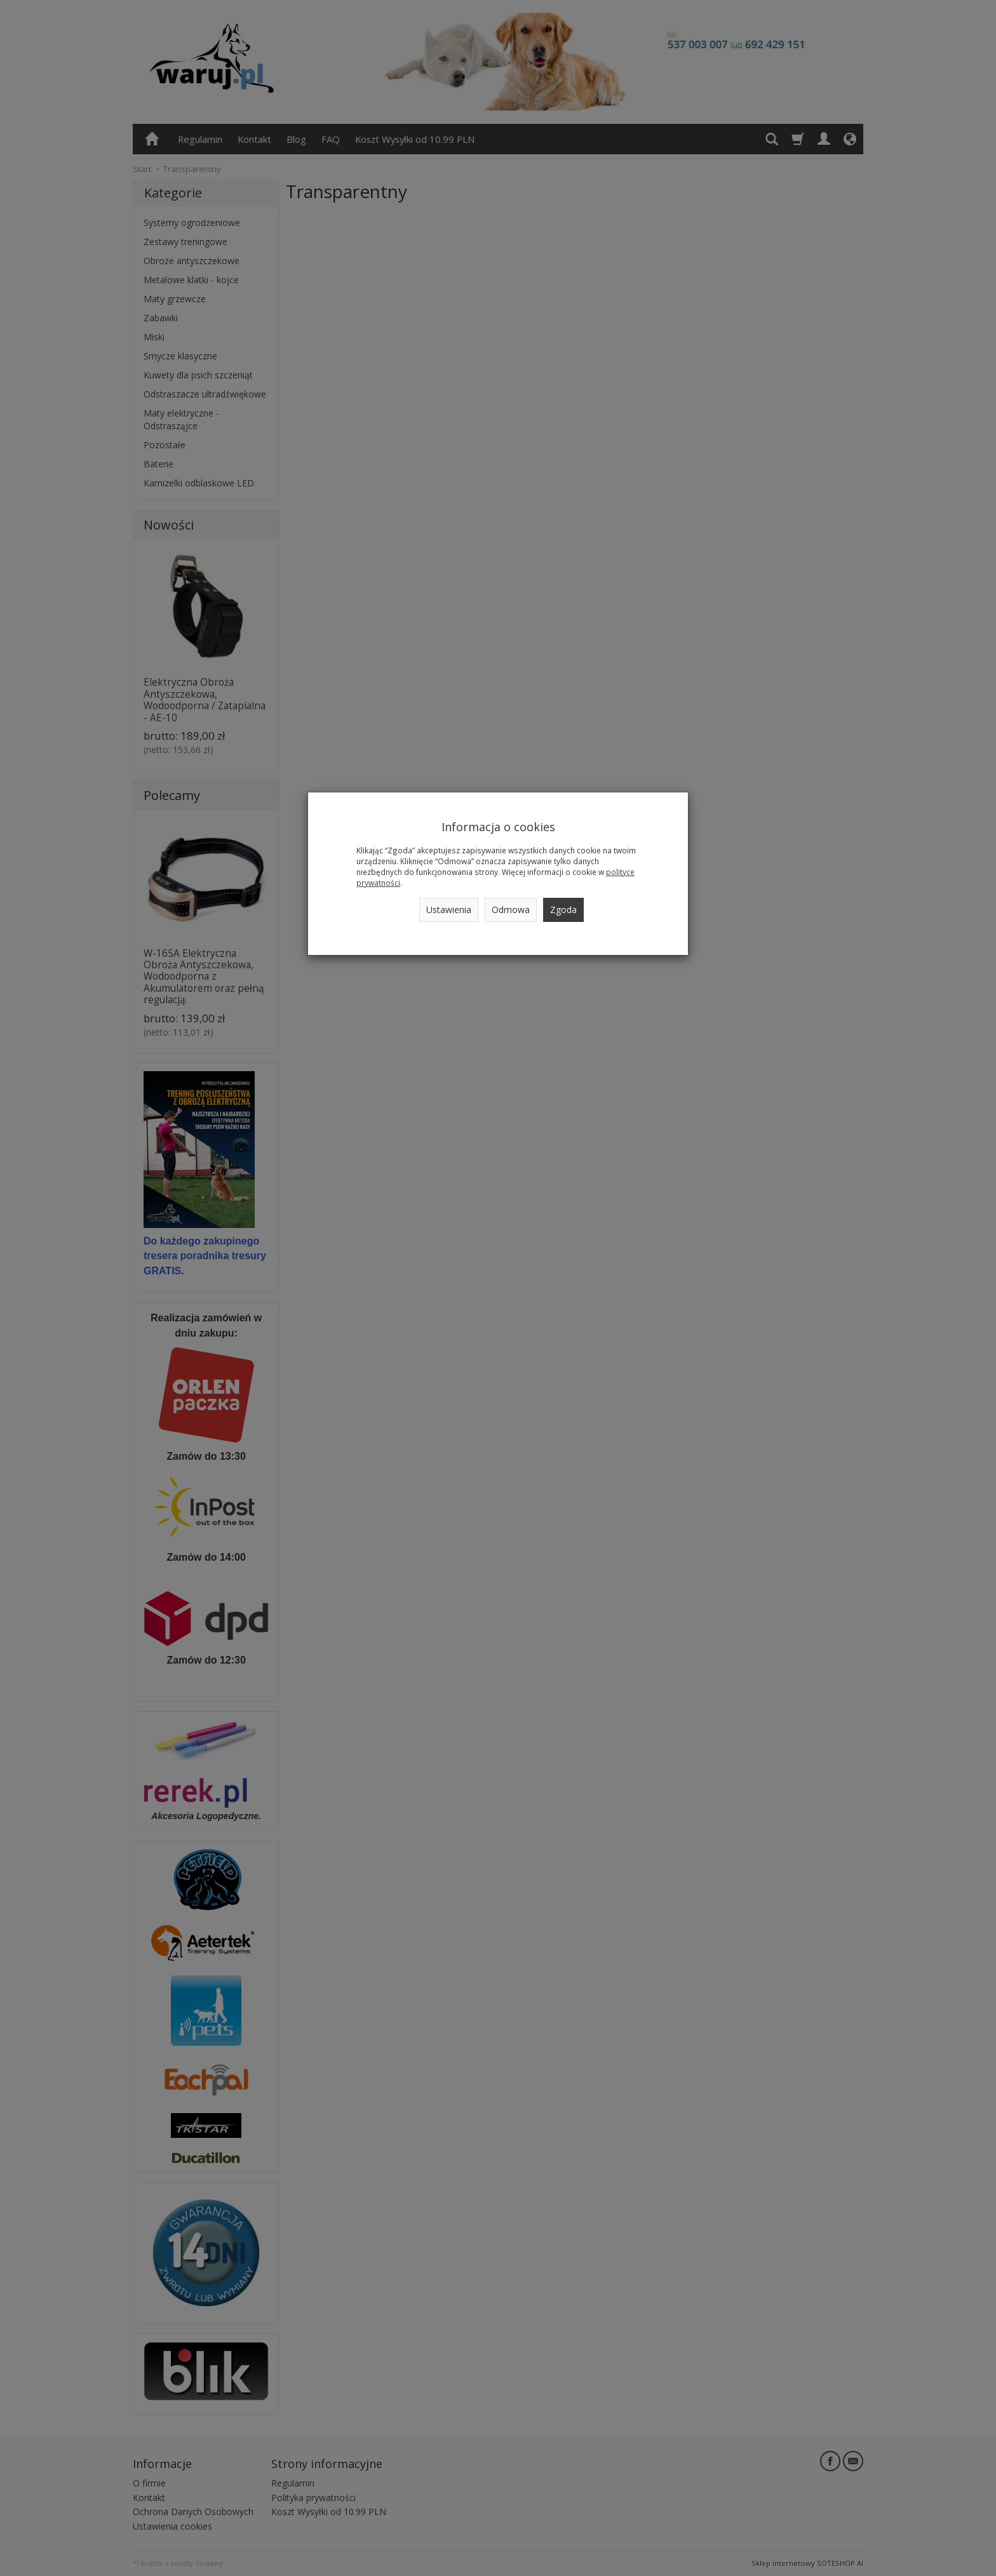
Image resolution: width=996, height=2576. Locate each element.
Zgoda (563, 910)
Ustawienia (448, 910)
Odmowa (511, 910)
